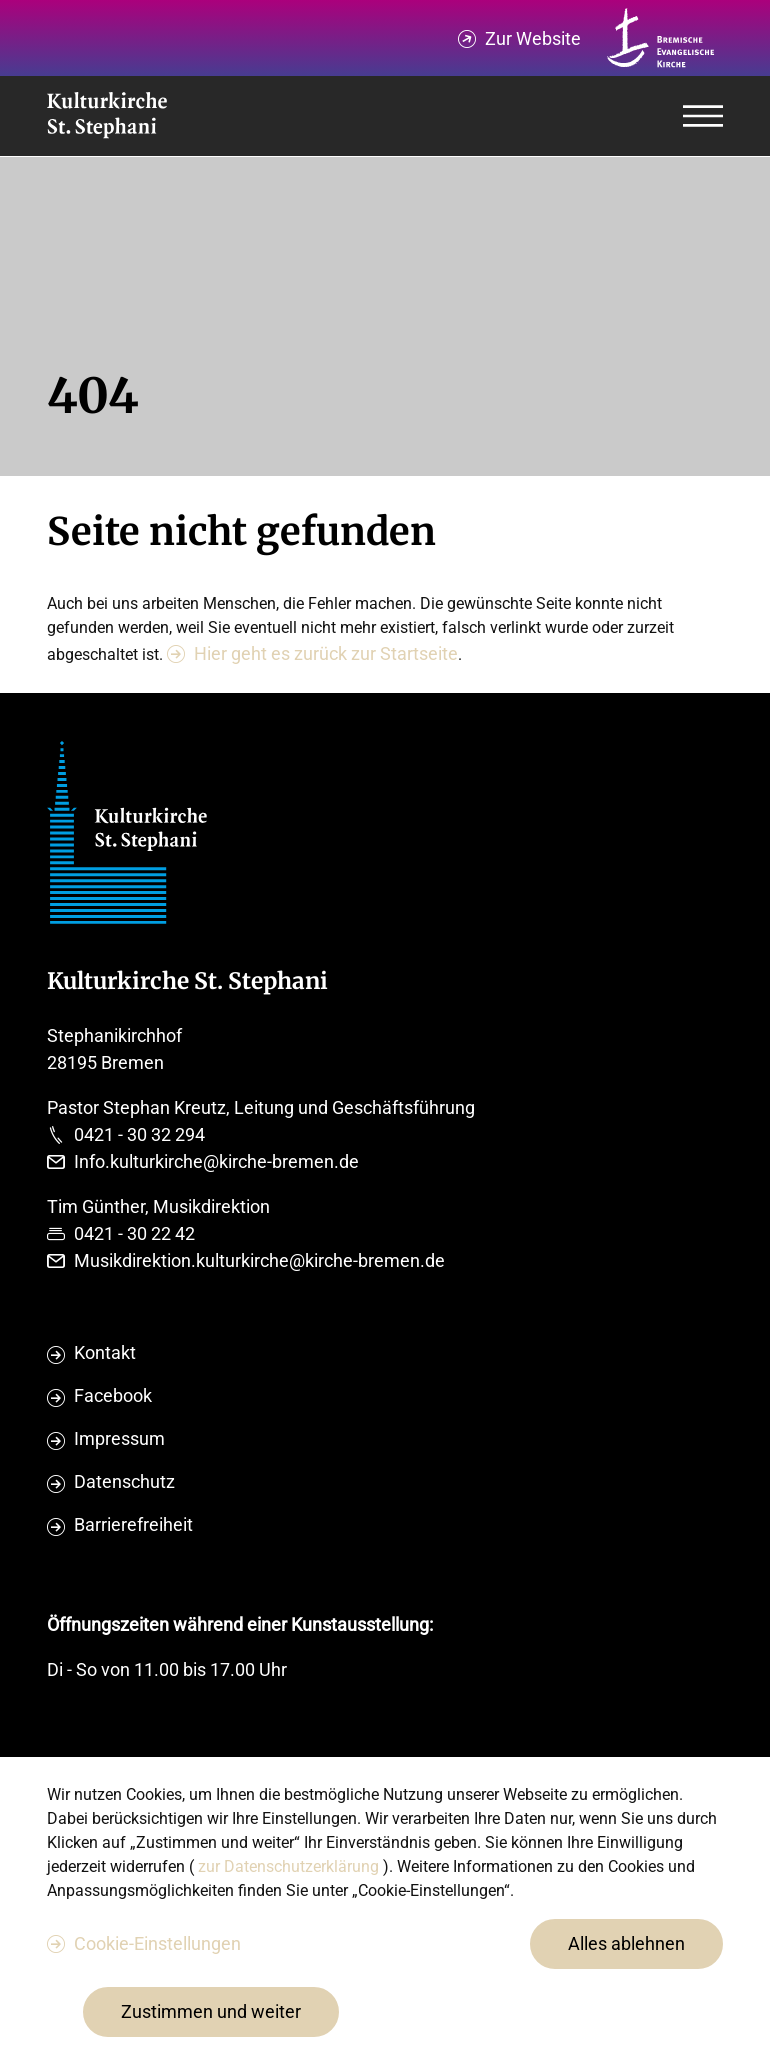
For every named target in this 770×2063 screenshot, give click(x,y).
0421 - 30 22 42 (134, 1233)
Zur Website (533, 38)
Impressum (119, 1438)
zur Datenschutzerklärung (290, 1866)
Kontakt (105, 1352)
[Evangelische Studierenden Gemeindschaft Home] (107, 116)
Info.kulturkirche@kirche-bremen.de (216, 1161)
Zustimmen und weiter (211, 2011)
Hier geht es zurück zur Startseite (326, 653)
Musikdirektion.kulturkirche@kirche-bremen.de (259, 1260)
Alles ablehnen (626, 1943)
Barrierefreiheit (133, 1524)
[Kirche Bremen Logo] (661, 38)
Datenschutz (124, 1481)
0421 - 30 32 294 (139, 1134)
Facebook (113, 1395)
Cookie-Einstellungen (157, 1943)
